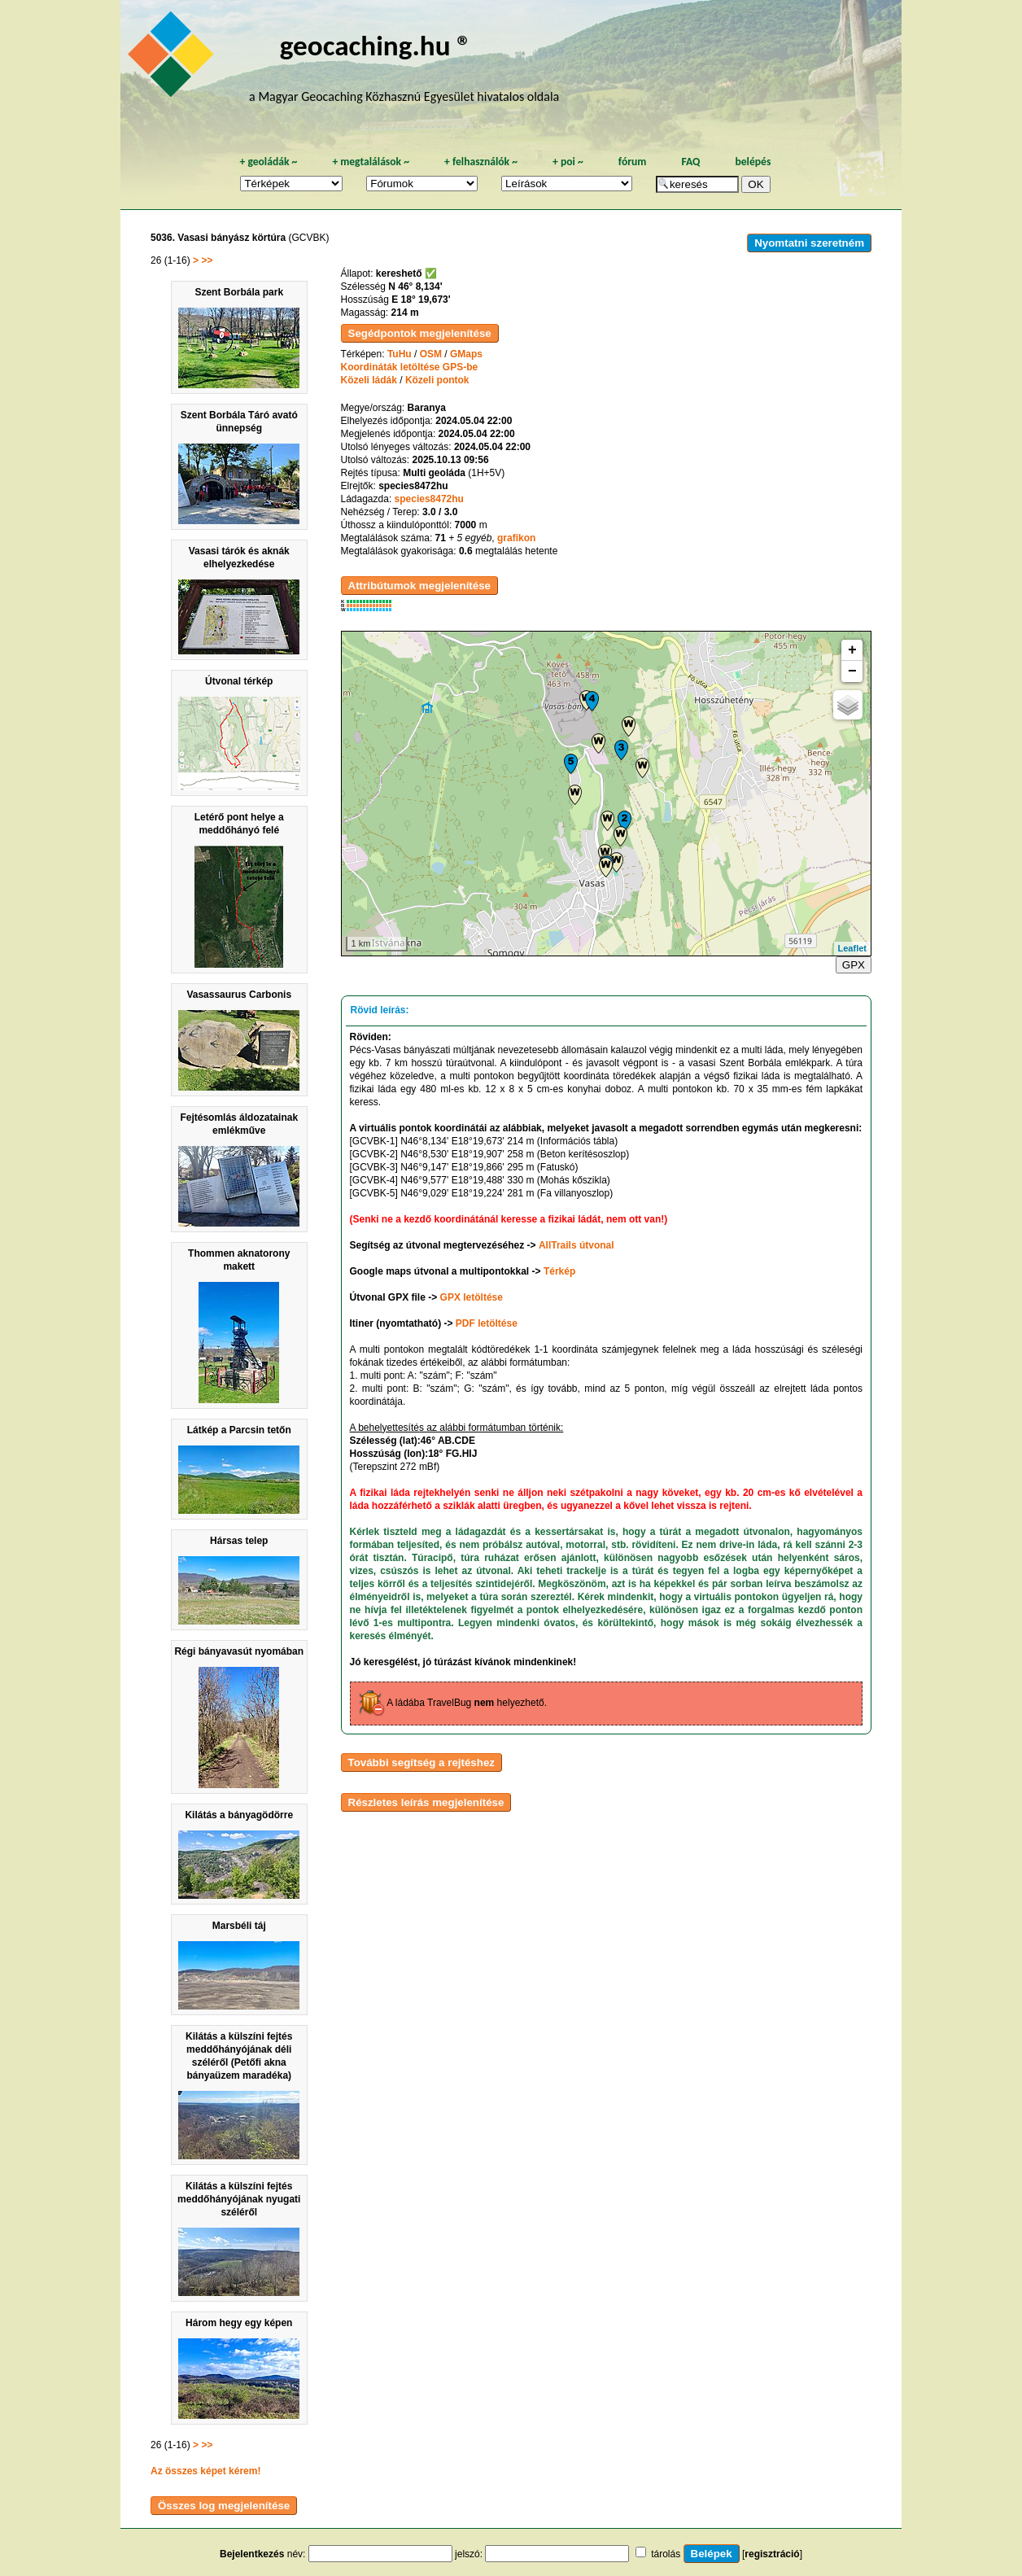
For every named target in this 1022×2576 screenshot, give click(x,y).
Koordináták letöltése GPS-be (409, 367)
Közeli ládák (369, 380)
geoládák (268, 161)
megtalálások (370, 161)
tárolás (665, 2554)
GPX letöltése (471, 1297)
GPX (853, 965)
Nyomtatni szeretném (809, 243)
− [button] (852, 671)
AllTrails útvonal (576, 1245)
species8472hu (429, 499)
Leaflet (852, 948)
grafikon (516, 538)
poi (568, 161)
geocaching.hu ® (376, 45)
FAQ (690, 161)
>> (206, 260)
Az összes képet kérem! (205, 2471)
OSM (431, 354)
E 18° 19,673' (420, 299)
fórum (632, 161)
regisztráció (772, 2554)
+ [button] (852, 650)
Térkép (559, 1271)
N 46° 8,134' (415, 286)
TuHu (399, 354)
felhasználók (480, 161)
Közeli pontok (437, 380)
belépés (753, 161)
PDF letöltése (487, 1323)
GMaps (466, 354)
